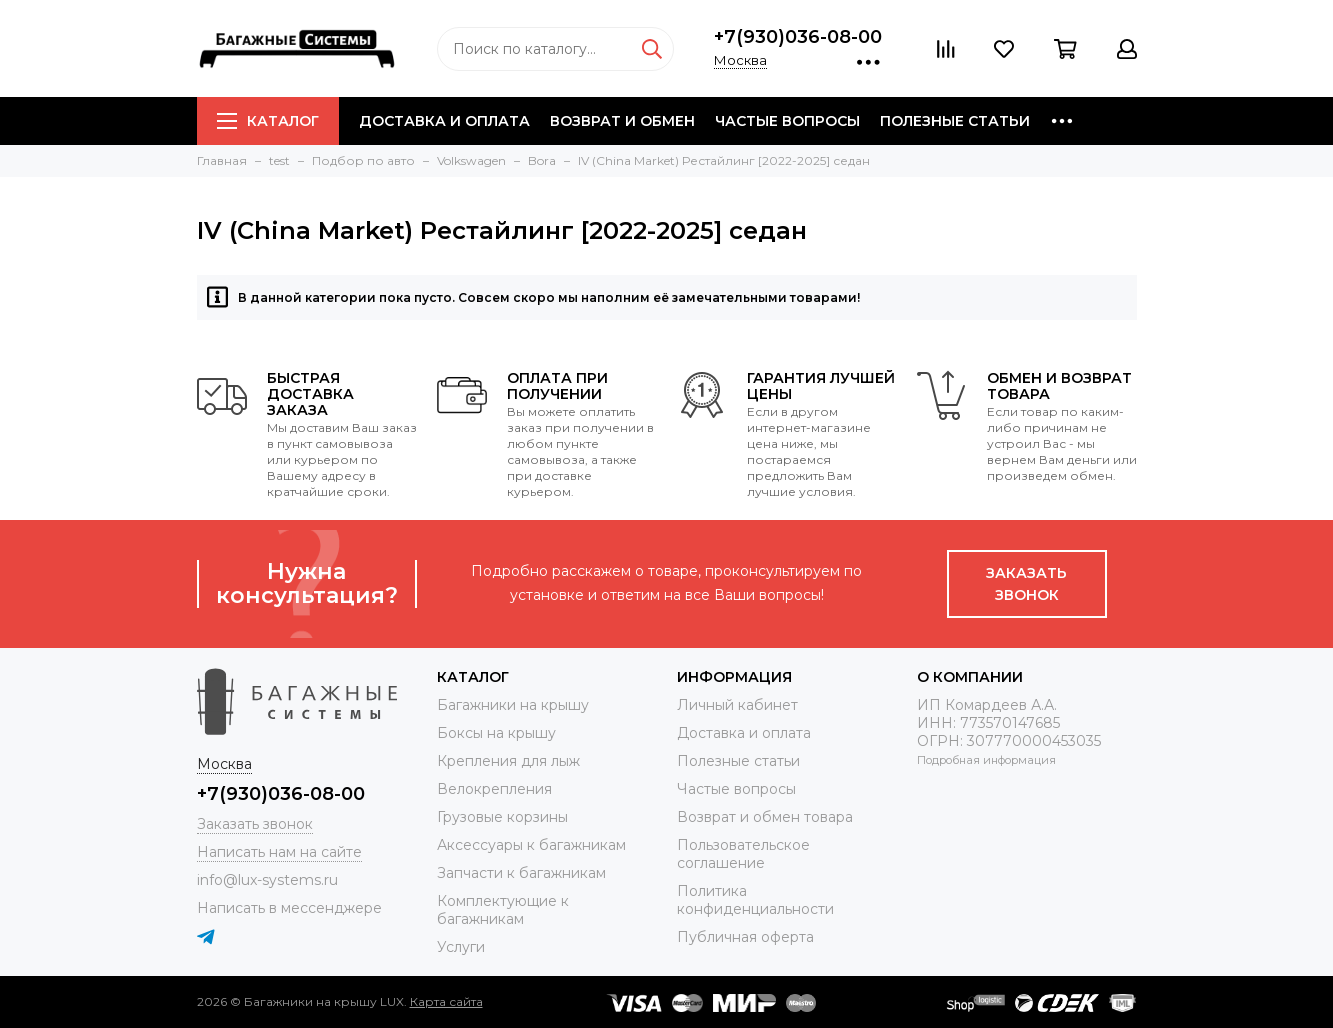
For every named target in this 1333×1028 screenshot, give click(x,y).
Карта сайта (446, 1001)
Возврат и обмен (622, 121)
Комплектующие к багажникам (503, 910)
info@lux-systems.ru (267, 880)
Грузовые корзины (502, 817)
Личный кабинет (737, 705)
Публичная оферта (745, 937)
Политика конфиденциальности (755, 900)
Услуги (461, 947)
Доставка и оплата (444, 121)
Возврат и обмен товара (765, 817)
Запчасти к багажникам (521, 873)
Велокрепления (494, 789)
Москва (740, 60)
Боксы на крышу (496, 733)
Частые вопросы (787, 121)
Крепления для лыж (508, 761)
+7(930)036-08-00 (798, 37)
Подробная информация (986, 760)
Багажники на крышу (513, 705)
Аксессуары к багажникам (531, 845)
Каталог (268, 121)
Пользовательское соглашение (743, 854)
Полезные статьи (955, 121)
